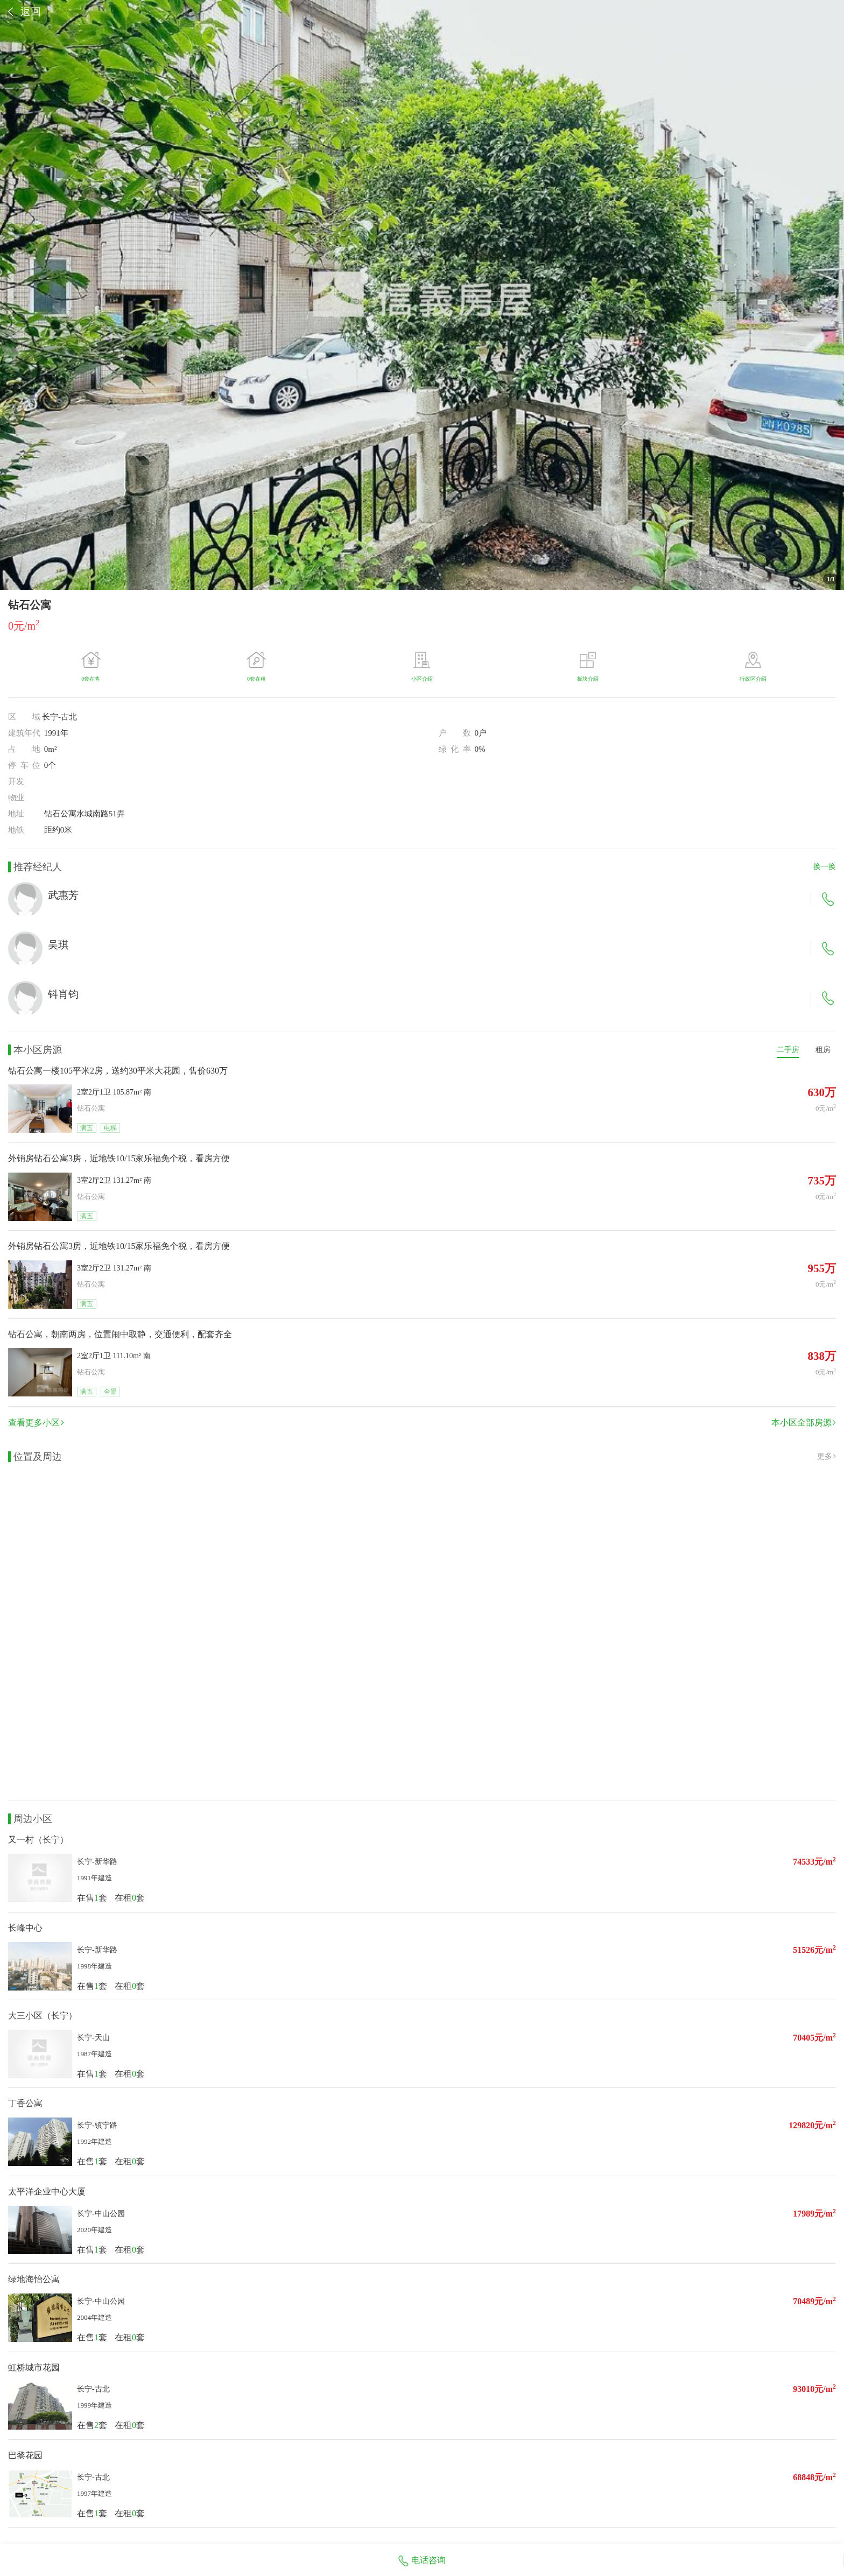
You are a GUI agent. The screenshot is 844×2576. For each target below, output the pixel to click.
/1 (831, 579)
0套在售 (90, 679)
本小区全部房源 (803, 1422)
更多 (826, 1456)
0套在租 (256, 679)
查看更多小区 (36, 1422)
